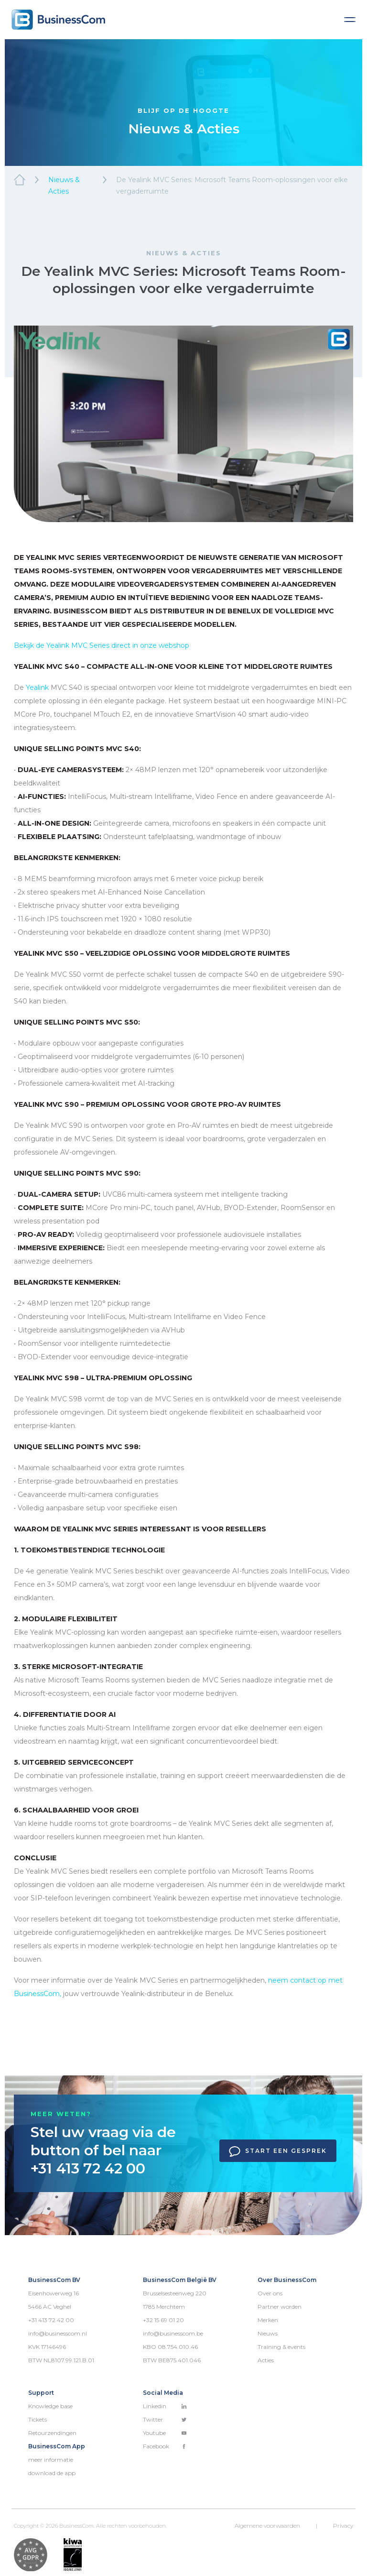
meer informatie (50, 2459)
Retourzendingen (52, 2432)
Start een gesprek (278, 2151)
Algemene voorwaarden (267, 2525)
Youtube (165, 2432)
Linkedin (165, 2406)
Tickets (37, 2419)
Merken (268, 2320)
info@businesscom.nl (57, 2333)
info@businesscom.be (173, 2333)
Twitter (165, 2419)
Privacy (343, 2525)
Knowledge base (50, 2406)
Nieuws (268, 2333)
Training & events (281, 2346)
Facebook (165, 2446)
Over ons (270, 2293)
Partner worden (280, 2306)
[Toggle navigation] (350, 19)
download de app (52, 2473)
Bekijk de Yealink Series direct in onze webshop (101, 645)
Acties (266, 2360)
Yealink (37, 687)
